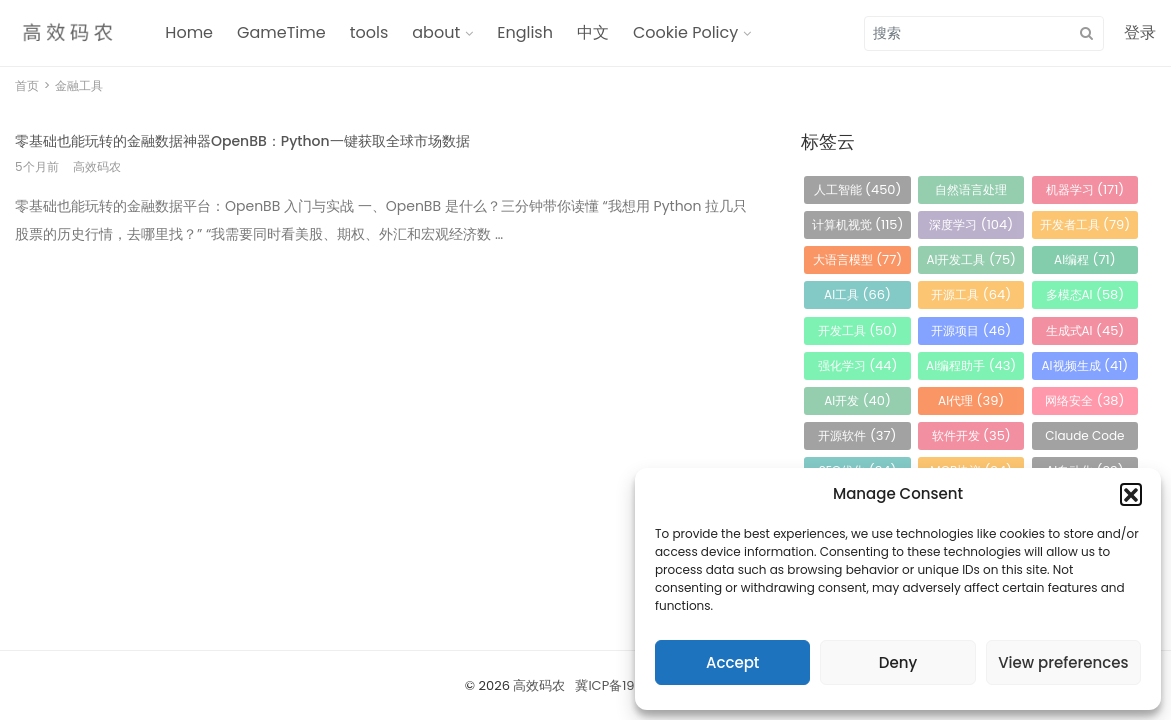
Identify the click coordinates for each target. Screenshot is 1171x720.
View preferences (1063, 662)
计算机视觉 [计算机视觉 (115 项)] (858, 224)
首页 (27, 85)
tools (369, 32)
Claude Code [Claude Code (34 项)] (1084, 438)
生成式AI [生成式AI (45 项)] (1085, 330)
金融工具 (79, 85)
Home (189, 32)
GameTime (281, 32)
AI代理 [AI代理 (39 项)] (971, 400)
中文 (593, 32)
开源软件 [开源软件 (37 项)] (857, 435)
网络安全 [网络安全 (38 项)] (1084, 400)
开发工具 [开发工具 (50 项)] (858, 330)
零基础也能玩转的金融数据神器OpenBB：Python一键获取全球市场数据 (242, 141)
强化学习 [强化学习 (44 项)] (858, 365)
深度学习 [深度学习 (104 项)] (971, 224)
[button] (1131, 494)
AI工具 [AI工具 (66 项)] (857, 294)
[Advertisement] (383, 404)
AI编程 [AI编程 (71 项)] (1085, 259)
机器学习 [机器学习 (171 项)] (1085, 189)
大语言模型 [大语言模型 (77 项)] (857, 259)
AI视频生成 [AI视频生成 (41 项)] (1085, 365)
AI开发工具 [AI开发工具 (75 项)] (971, 259)
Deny (898, 662)
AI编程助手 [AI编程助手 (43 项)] (971, 365)
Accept (732, 662)
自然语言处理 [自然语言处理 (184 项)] (971, 192)
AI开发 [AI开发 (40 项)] (857, 400)
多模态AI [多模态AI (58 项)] (1085, 294)
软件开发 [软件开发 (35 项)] (971, 435)
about (436, 32)
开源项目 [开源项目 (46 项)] (971, 330)
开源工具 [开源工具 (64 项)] (971, 294)
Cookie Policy (685, 32)
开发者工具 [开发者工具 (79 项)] (1085, 224)
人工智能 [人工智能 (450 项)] (858, 189)
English (525, 32)
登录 (1140, 32)
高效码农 (539, 685)
